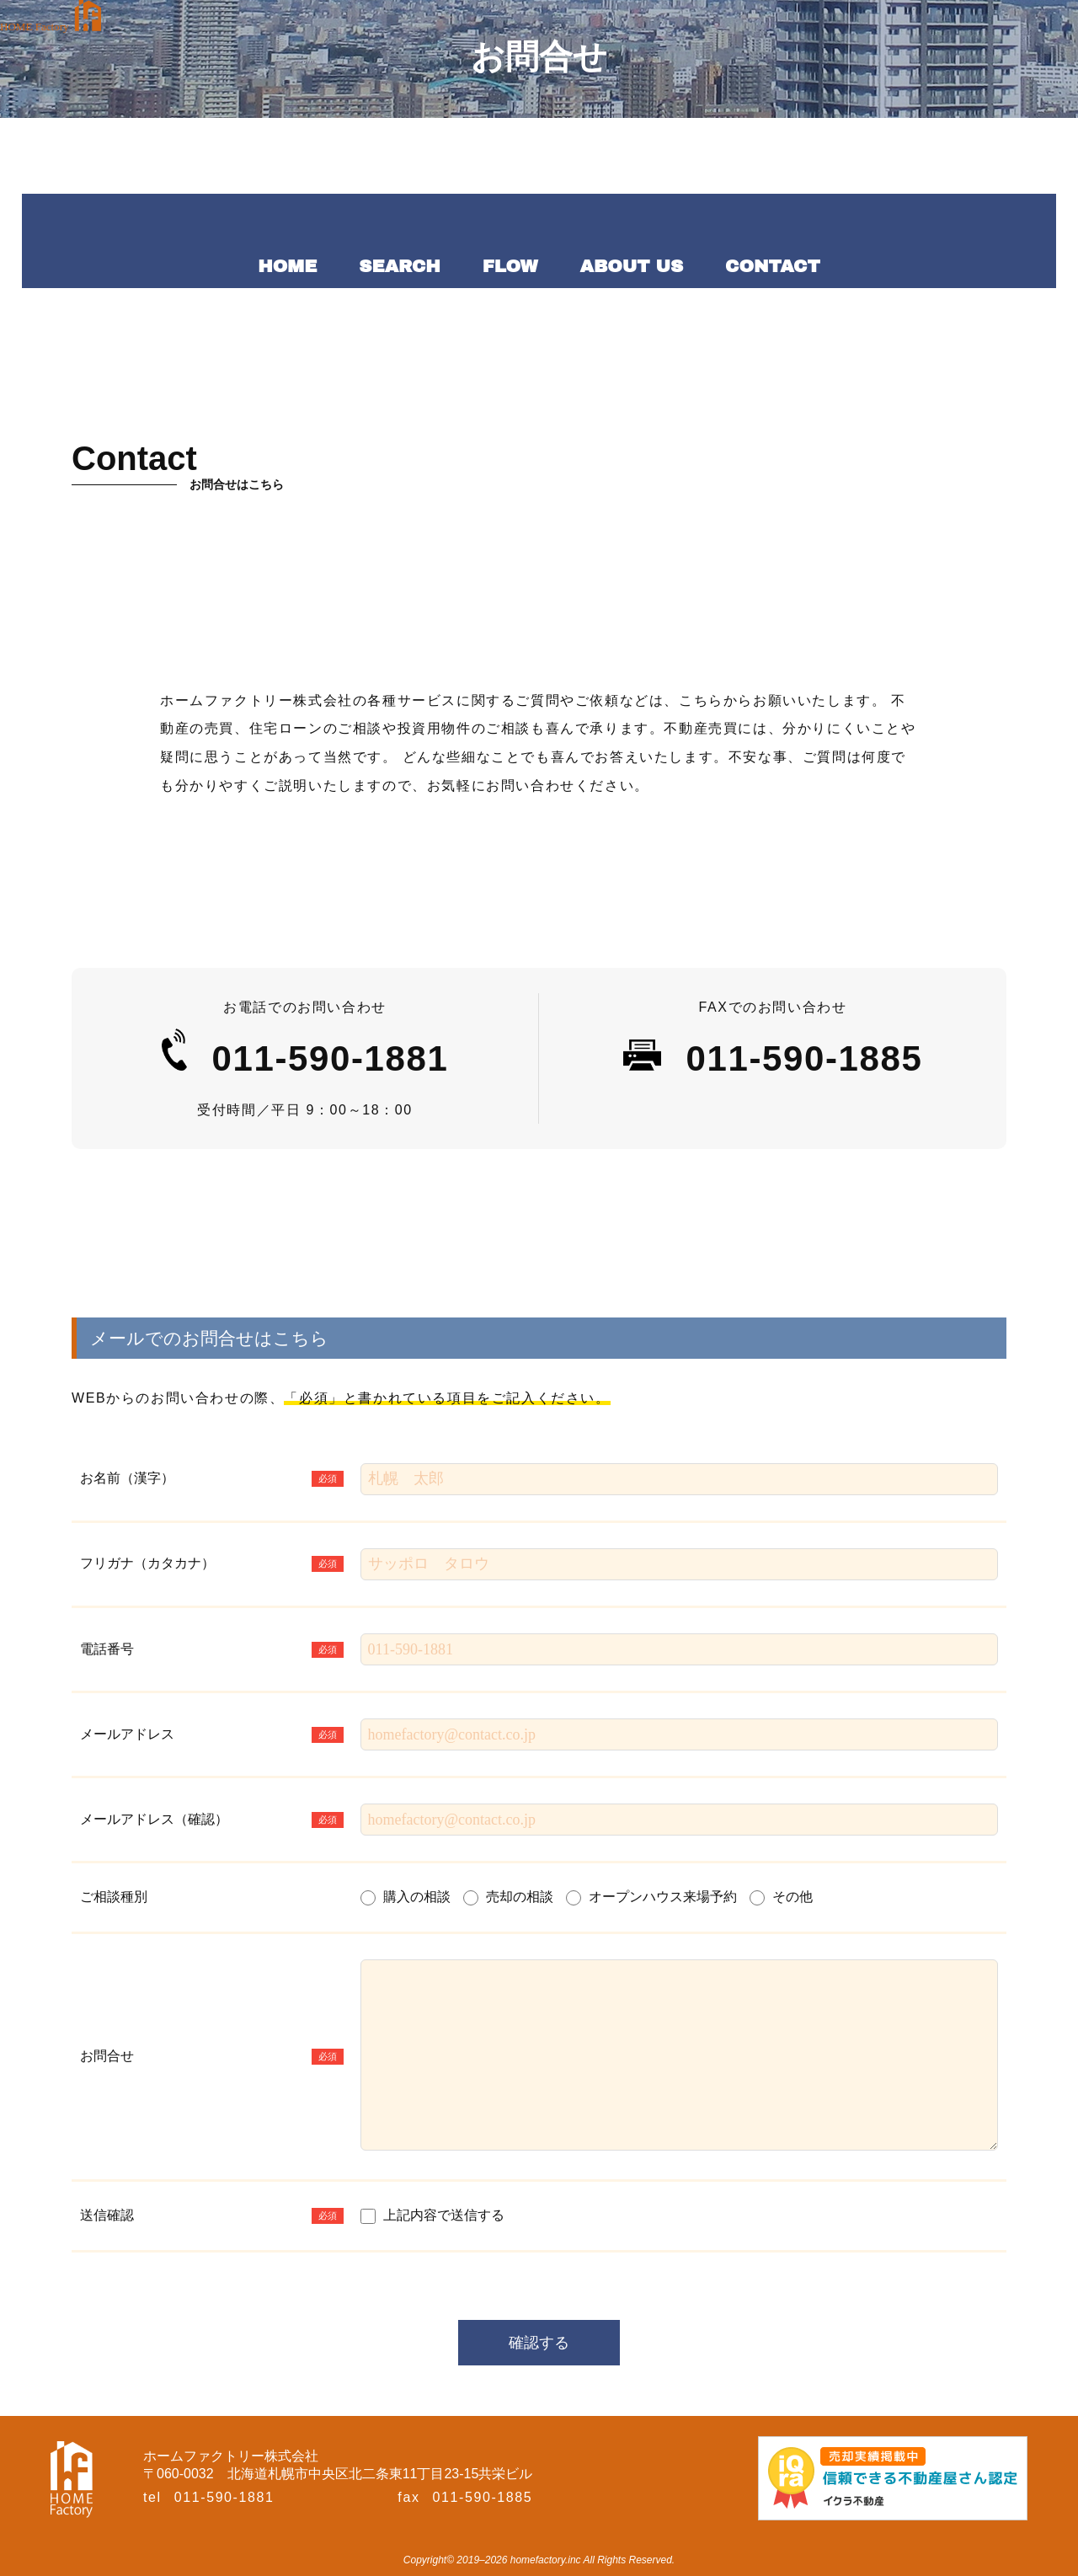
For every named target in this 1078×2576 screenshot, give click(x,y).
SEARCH (399, 266)
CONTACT (772, 266)
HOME (287, 266)
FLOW (510, 266)
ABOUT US (631, 266)
